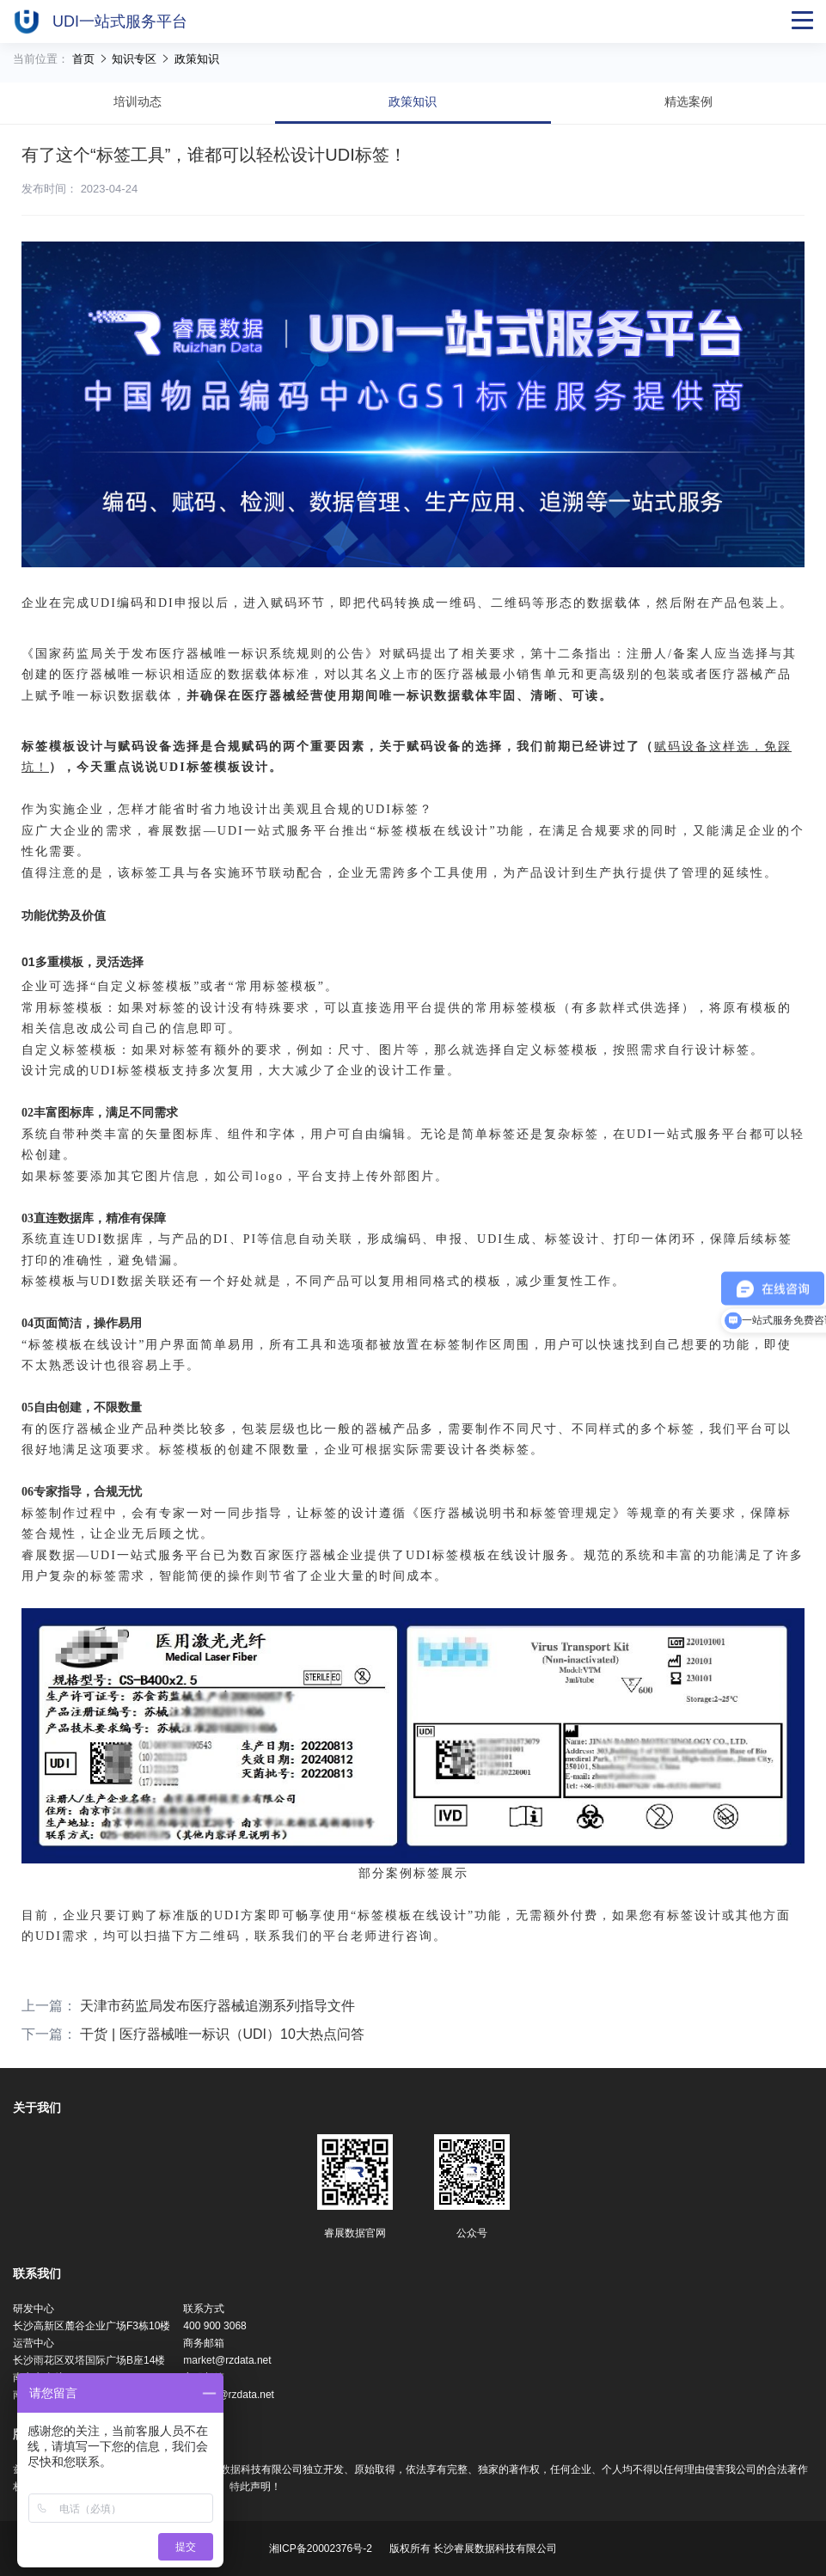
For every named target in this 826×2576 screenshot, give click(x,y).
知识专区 (136, 58)
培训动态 (137, 101)
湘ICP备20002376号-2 (320, 2548)
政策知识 (196, 58)
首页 (85, 58)
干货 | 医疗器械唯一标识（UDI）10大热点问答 (222, 2034)
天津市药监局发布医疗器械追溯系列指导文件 (217, 2005)
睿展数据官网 (355, 2233)
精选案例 (688, 101)
